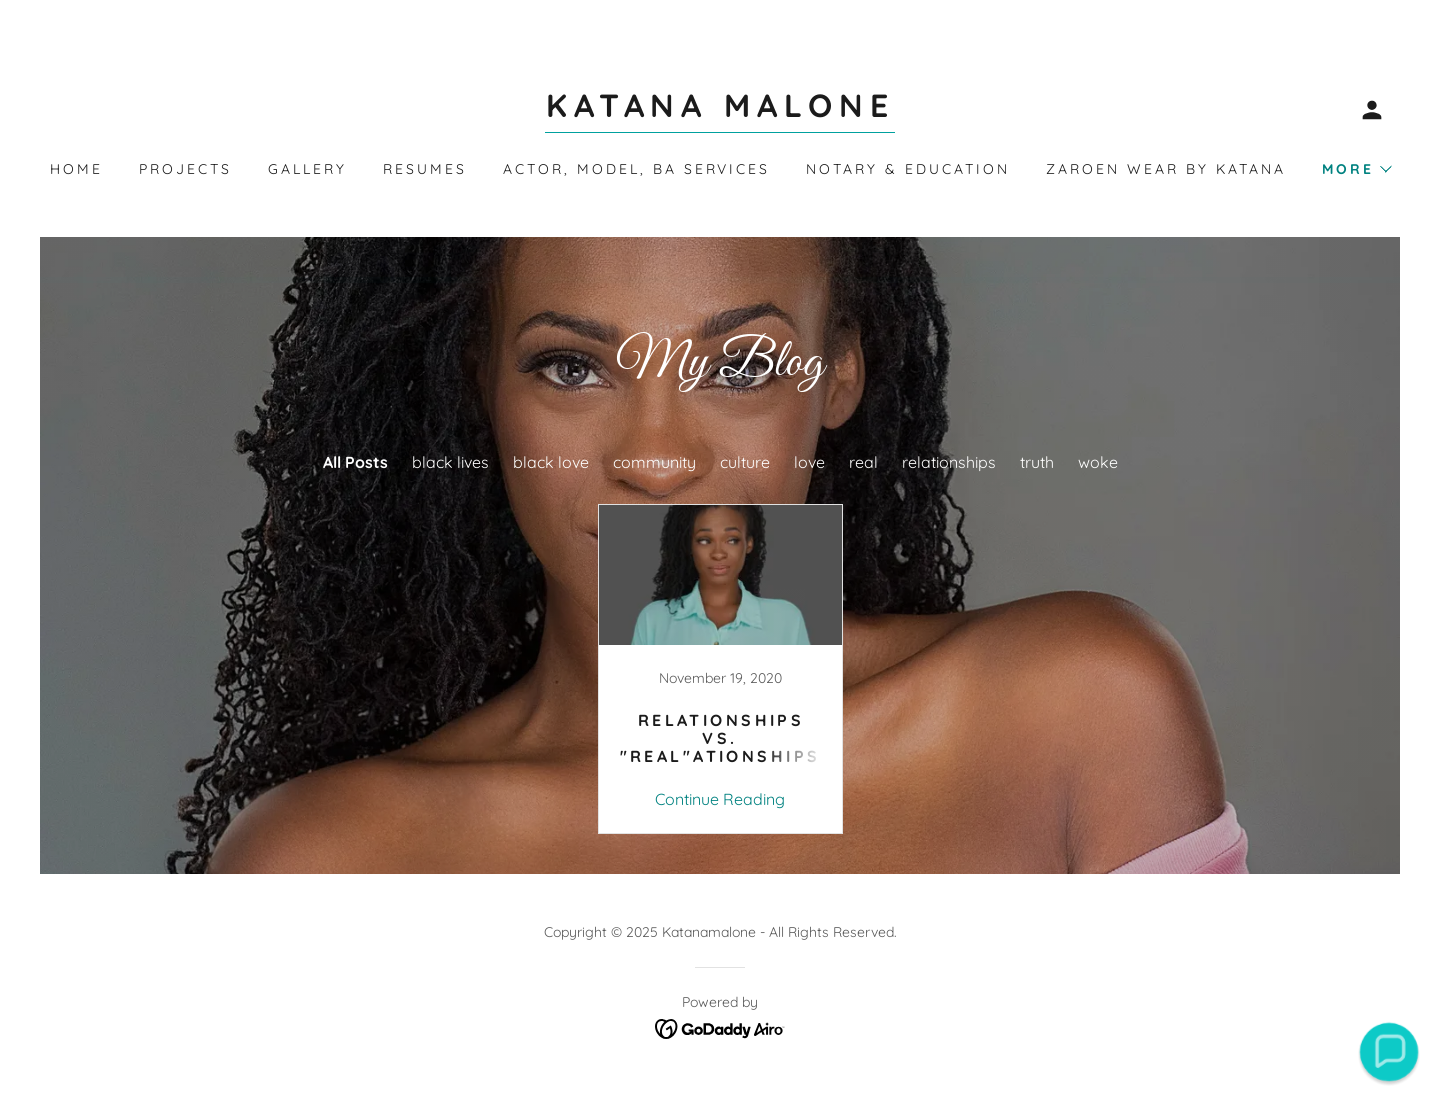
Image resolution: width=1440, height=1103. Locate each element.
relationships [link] (949, 462)
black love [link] (551, 462)
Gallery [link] (307, 169)
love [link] (809, 462)
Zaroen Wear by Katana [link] (1166, 169)
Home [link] (76, 169)
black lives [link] (450, 462)
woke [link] (1098, 462)
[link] (720, 111)
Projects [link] (185, 169)
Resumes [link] (425, 169)
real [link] (863, 462)
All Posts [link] (355, 462)
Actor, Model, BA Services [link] (637, 169)
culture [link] (745, 462)
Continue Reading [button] (720, 799)
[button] (1372, 110)
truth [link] (1037, 462)
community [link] (654, 462)
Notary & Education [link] (908, 169)
